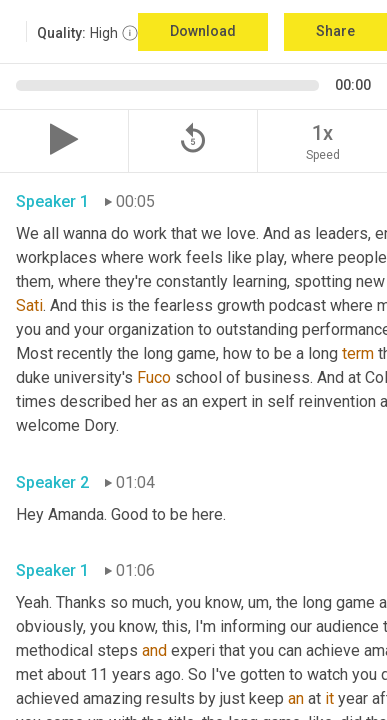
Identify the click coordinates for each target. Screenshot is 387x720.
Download (203, 31)
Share (335, 31)
